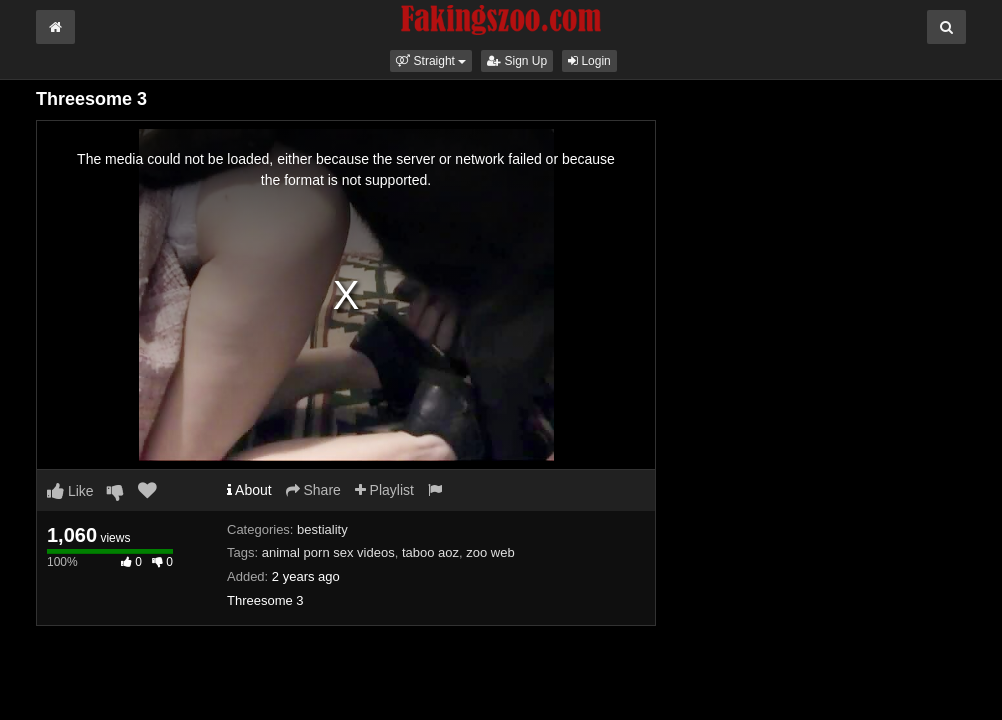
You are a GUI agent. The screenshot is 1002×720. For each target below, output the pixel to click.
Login (589, 61)
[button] (431, 61)
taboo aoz (430, 552)
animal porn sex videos (328, 552)
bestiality (322, 529)
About (249, 490)
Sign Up (517, 61)
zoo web (490, 552)
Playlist (384, 490)
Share (313, 490)
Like (70, 491)
